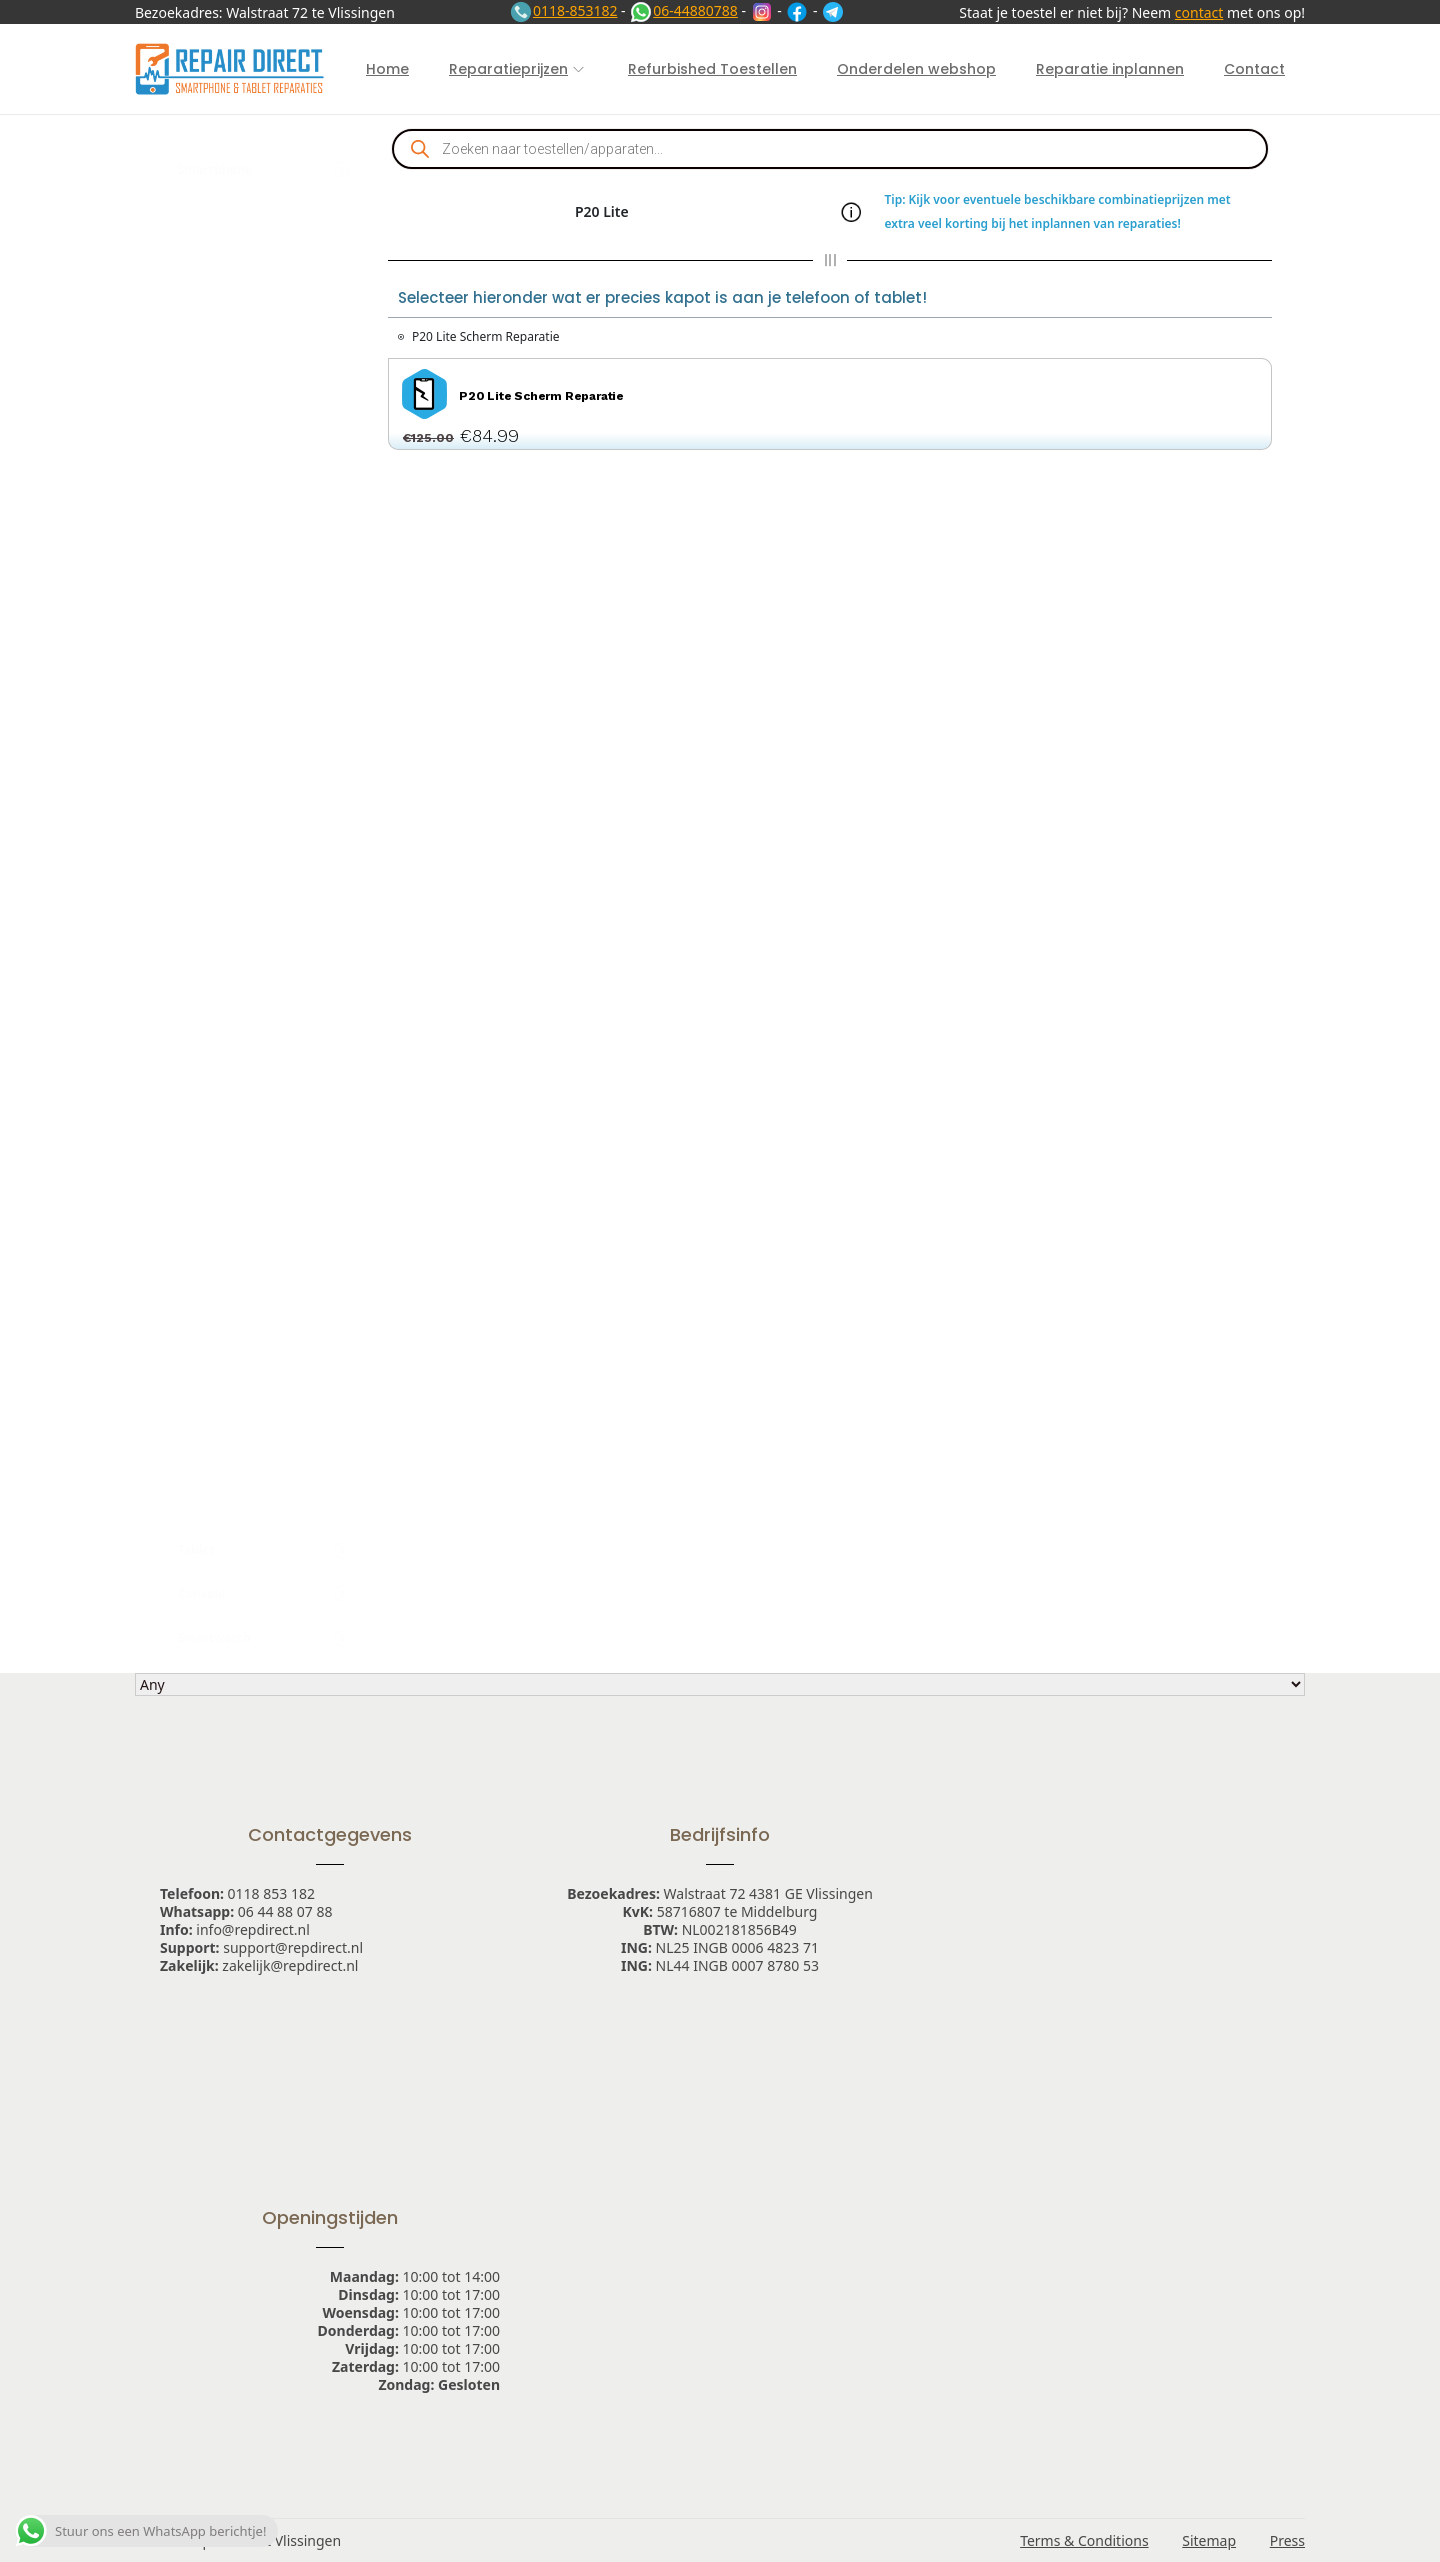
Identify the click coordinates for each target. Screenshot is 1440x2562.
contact (1199, 12)
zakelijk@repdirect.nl (290, 1965)
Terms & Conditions (1084, 2540)
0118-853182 (563, 10)
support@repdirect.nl (293, 1947)
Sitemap (1209, 2540)
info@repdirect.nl (253, 1929)
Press (1287, 2540)
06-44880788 (683, 10)
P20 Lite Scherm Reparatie (486, 336)
